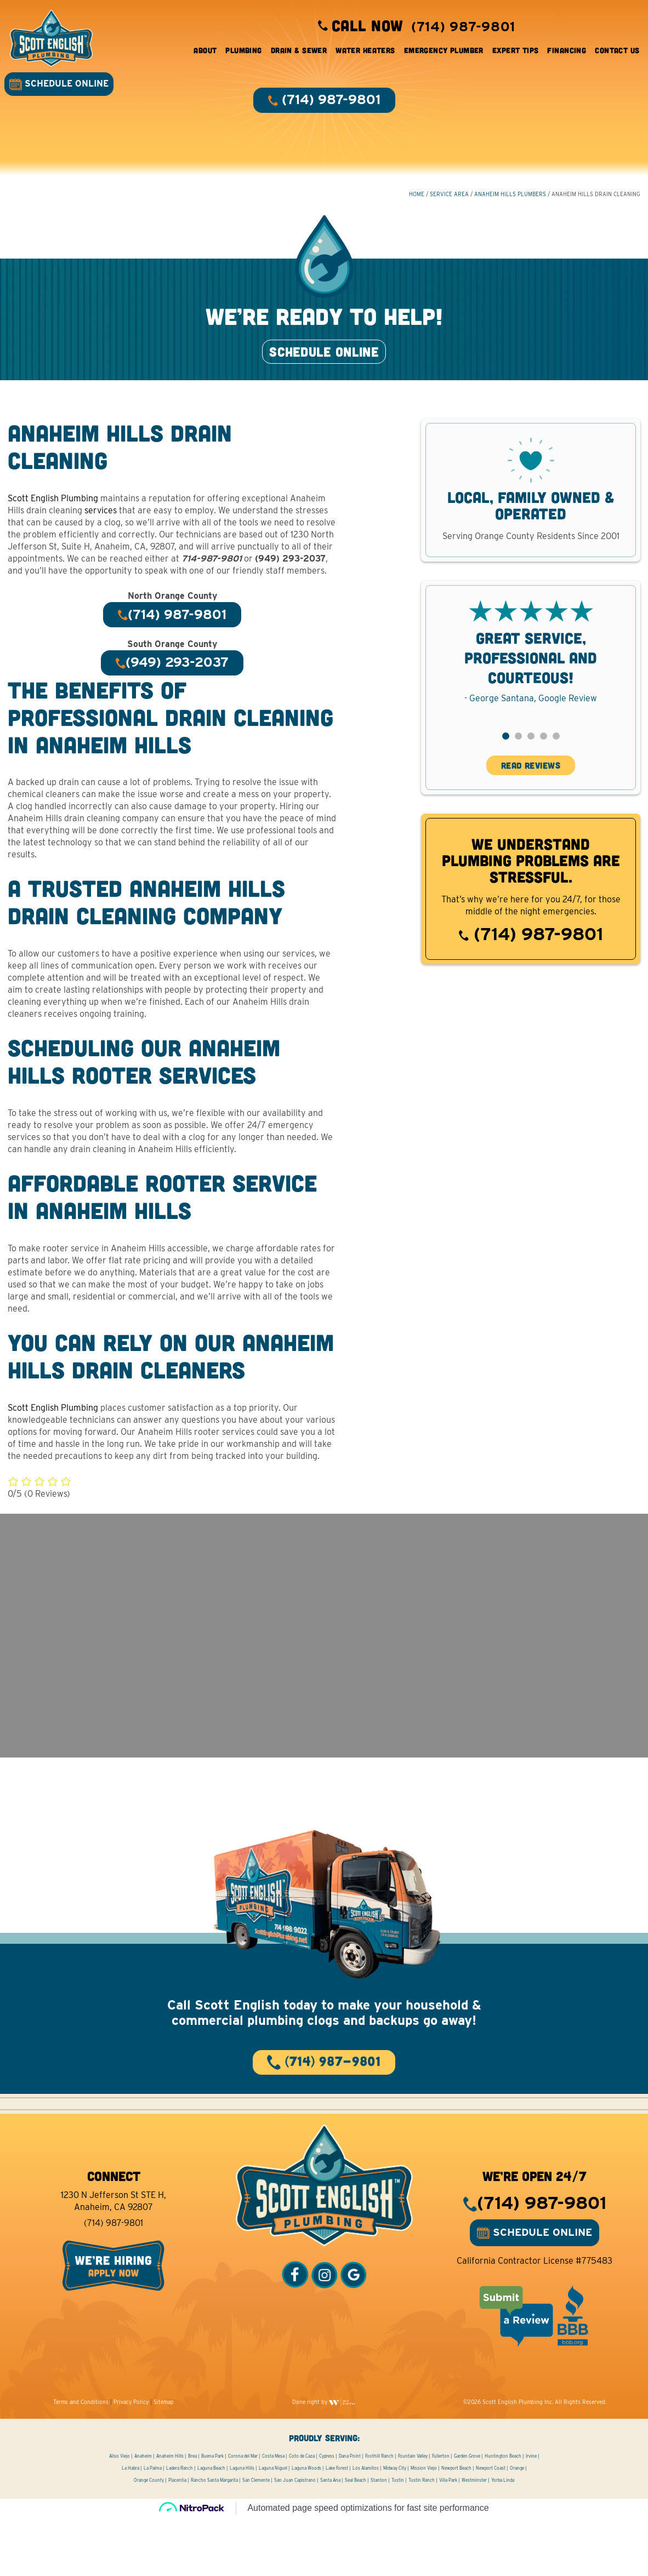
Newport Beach (456, 2526)
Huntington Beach (503, 2514)
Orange (517, 2526)
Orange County (149, 2538)
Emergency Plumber (439, 54)
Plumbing (239, 54)
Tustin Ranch (421, 2538)
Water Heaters (361, 54)
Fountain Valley (413, 2514)
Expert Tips (511, 54)
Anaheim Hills (170, 2514)
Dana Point (350, 2514)
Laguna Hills (242, 2526)
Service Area (448, 203)
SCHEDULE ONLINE (62, 88)
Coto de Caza (302, 2514)
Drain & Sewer (294, 54)
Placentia (177, 2538)
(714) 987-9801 (530, 964)
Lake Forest (337, 2526)
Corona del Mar (243, 2514)
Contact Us (613, 54)
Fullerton (441, 2514)
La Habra (130, 2526)
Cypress (326, 2514)
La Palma (153, 2526)
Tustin (397, 2538)
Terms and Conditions (81, 2460)
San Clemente (256, 2538)
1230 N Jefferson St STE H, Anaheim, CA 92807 (113, 2259)
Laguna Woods (306, 2526)
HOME (416, 203)
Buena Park (212, 2514)
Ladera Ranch (179, 2526)
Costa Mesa (273, 2514)
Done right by (324, 2460)
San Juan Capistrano (295, 2538)
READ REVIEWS (530, 795)
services (101, 540)
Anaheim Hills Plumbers (509, 203)
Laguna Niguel (273, 2526)
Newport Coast (490, 2526)
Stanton (379, 2538)
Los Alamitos (366, 2526)
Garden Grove (467, 2514)
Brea (192, 2514)
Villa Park (448, 2538)
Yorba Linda (502, 2538)
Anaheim (143, 2514)
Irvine (531, 2514)
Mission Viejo (424, 2526)
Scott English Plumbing (53, 528)
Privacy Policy (131, 2460)
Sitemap (164, 2460)
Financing (562, 54)
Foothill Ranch (379, 2514)
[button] (505, 766)
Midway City (394, 2526)
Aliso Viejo (119, 2514)
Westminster (474, 2538)
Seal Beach (355, 2538)
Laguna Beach (211, 2526)
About (201, 54)
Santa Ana (330, 2538)
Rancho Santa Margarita (214, 2538)
